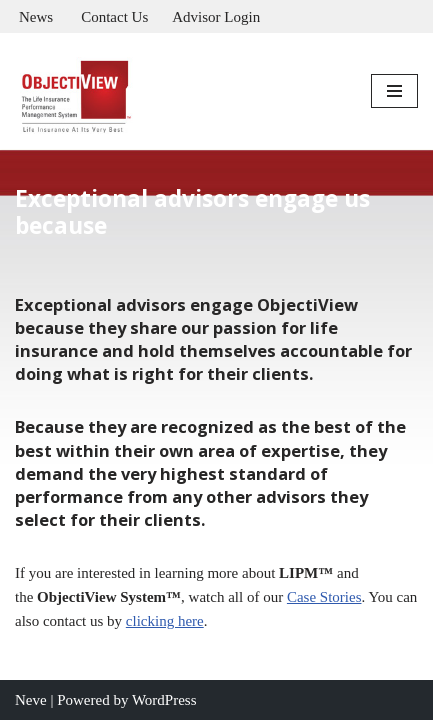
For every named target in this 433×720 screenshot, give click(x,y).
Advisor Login (216, 17)
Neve (31, 700)
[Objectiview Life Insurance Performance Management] (75, 91)
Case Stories (324, 597)
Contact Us (114, 17)
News (36, 17)
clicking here (165, 621)
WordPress (164, 700)
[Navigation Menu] (394, 91)
